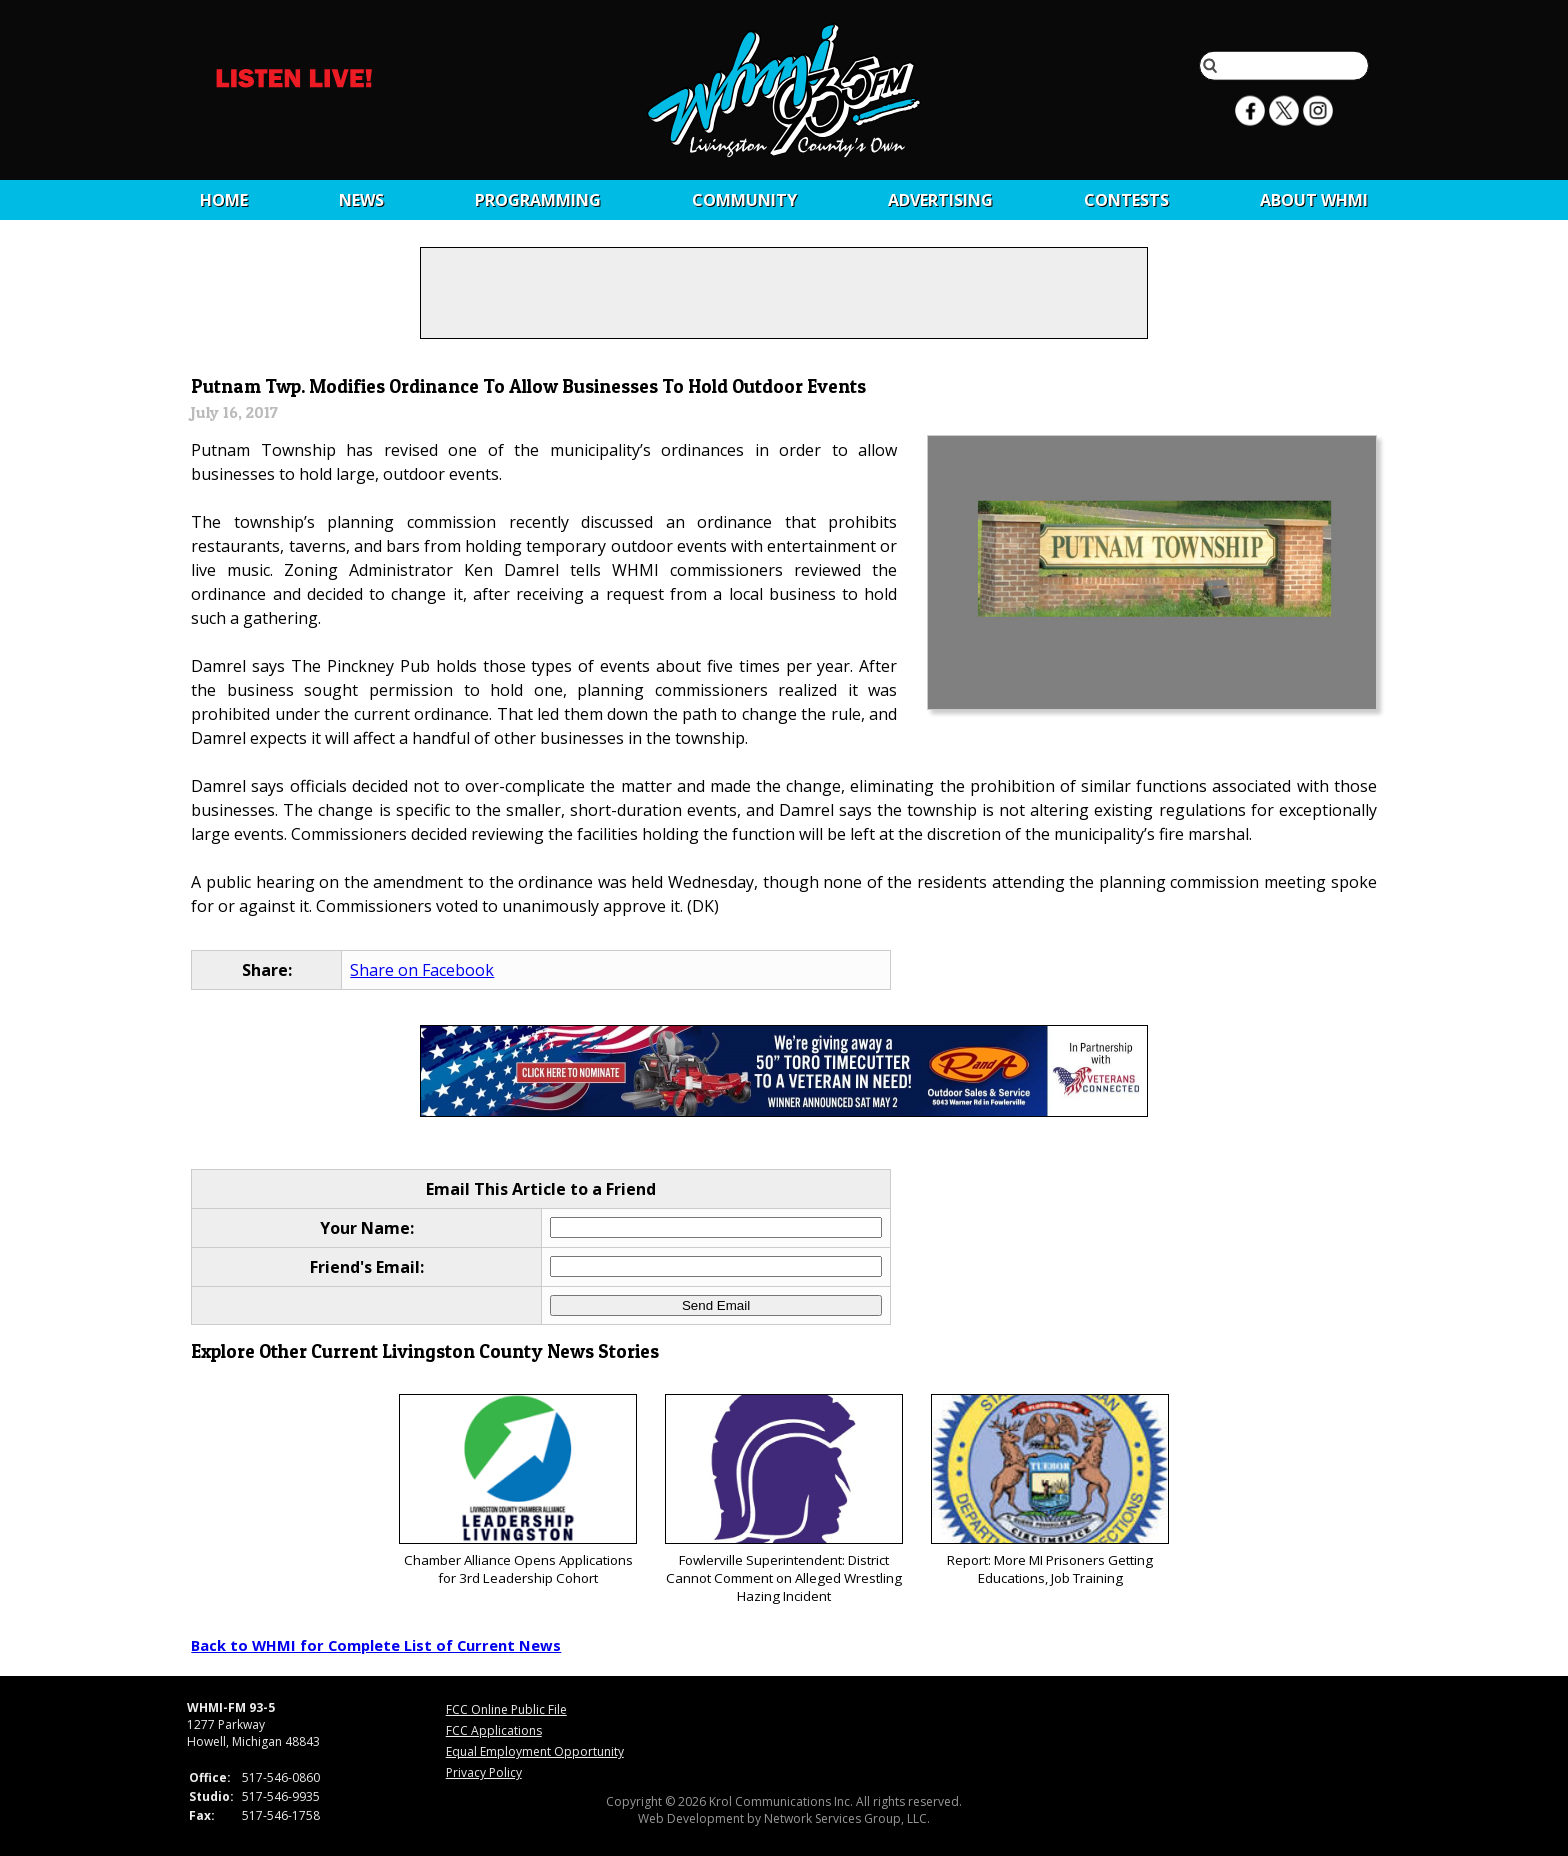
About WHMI (1314, 200)
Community (744, 200)
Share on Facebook (422, 970)
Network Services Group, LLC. (847, 1818)
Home (224, 200)
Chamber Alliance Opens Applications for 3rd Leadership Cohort (517, 1490)
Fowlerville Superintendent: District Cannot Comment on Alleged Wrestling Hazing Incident (783, 1499)
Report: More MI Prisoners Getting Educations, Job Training (1049, 1490)
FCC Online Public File (506, 1709)
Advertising (940, 200)
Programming (538, 200)
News (361, 200)
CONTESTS (1126, 200)
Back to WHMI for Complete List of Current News (376, 1645)
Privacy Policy (484, 1772)
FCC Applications (494, 1730)
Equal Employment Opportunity (535, 1751)
